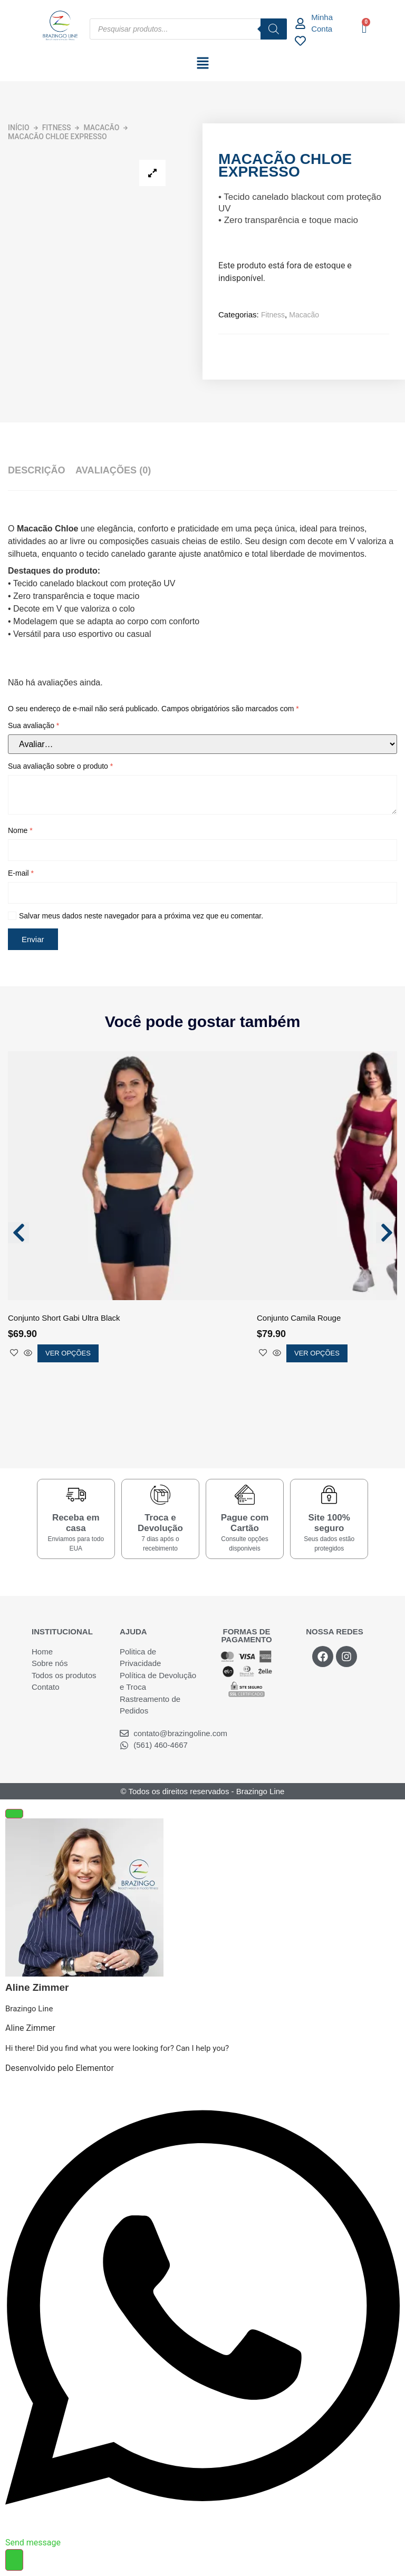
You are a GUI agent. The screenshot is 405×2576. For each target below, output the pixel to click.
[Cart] (364, 28)
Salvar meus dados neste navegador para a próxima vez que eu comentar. (141, 916)
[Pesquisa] (274, 29)
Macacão (101, 127)
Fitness (56, 127)
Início (19, 127)
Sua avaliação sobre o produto (60, 766)
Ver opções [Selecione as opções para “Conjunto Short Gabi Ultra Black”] (68, 1353)
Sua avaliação (33, 725)
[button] (202, 63)
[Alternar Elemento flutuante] (14, 2560)
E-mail (21, 873)
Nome (20, 830)
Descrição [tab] (36, 470)
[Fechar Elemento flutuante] (14, 1813)
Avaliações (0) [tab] (112, 470)
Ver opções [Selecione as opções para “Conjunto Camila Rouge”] (317, 1353)
